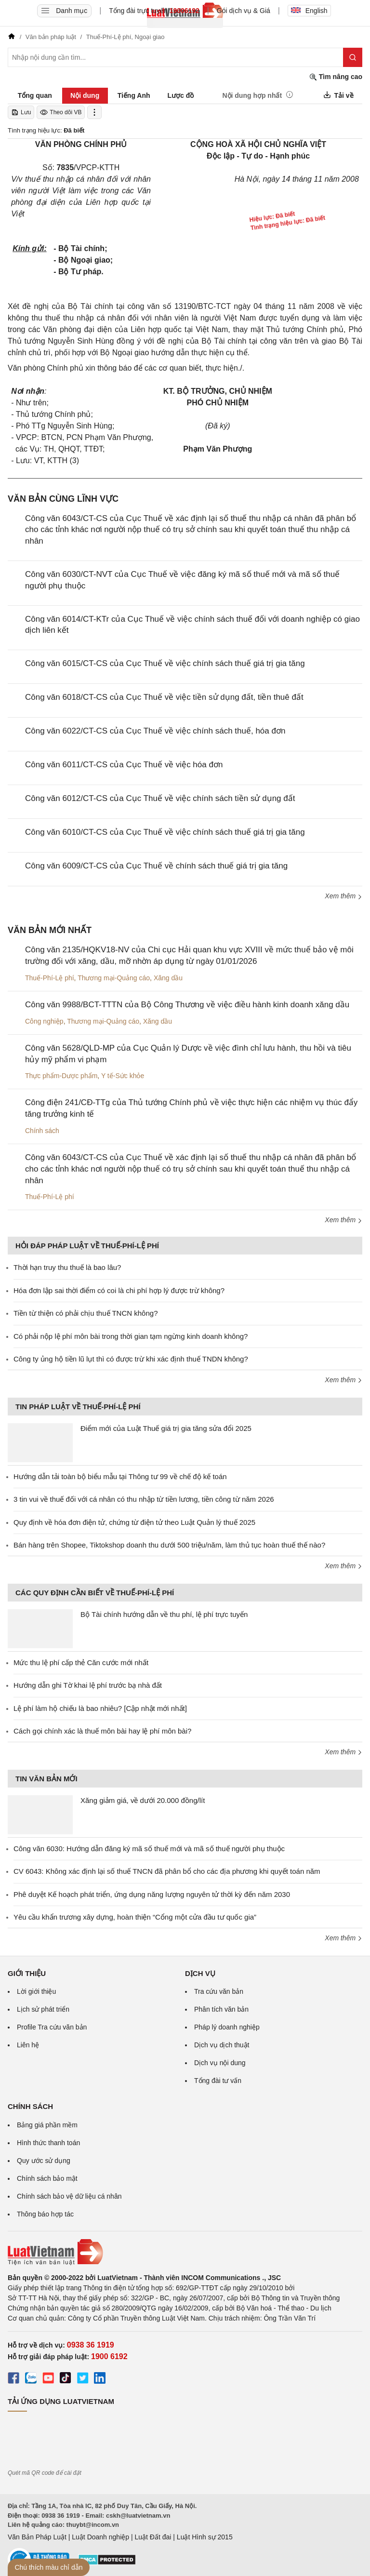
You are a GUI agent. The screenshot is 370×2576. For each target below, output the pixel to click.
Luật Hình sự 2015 (205, 2537)
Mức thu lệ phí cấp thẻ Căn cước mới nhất (80, 1662)
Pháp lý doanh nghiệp (227, 2027)
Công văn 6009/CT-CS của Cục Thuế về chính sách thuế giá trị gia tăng (156, 865)
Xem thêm (343, 896)
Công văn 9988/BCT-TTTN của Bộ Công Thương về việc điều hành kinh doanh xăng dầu (187, 1004)
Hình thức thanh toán (48, 2143)
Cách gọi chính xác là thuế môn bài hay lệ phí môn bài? (102, 1731)
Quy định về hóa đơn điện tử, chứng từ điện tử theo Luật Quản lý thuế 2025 (134, 1522)
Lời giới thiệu (36, 1991)
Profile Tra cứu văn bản (52, 2027)
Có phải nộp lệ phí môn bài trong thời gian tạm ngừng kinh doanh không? (130, 1336)
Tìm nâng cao (335, 77)
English (309, 10)
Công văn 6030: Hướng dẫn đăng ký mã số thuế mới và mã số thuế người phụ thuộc (149, 1848)
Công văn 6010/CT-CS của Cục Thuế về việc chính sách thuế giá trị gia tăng (165, 832)
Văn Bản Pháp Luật (37, 2537)
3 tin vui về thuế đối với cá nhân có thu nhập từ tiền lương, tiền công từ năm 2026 (143, 1499)
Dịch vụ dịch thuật (222, 2045)
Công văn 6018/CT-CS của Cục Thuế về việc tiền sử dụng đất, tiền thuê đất (164, 697)
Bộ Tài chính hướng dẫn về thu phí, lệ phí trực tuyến (164, 1614)
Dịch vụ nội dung (220, 2063)
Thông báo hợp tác (45, 2214)
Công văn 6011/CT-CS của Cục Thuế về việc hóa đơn (124, 764)
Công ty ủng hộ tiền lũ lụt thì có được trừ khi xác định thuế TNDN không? (130, 1359)
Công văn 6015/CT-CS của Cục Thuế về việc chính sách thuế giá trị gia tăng (165, 663)
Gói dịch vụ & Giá (243, 10)
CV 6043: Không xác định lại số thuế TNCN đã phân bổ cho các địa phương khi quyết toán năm (166, 1871)
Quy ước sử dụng (43, 2160)
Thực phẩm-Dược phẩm (61, 1076)
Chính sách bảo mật (47, 2178)
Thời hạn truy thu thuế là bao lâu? (67, 1267)
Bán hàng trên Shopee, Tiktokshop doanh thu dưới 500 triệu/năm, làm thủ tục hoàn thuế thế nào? (169, 1545)
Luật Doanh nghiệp (100, 2537)
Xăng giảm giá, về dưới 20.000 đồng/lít (142, 1800)
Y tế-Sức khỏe (122, 1076)
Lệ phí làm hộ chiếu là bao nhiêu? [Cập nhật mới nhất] (100, 1708)
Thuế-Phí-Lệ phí (49, 978)
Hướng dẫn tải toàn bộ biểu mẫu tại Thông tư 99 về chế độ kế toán (120, 1476)
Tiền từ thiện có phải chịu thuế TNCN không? (85, 1313)
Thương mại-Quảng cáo (114, 978)
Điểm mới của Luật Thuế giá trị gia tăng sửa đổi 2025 (165, 1428)
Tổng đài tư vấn (217, 2080)
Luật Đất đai (152, 2537)
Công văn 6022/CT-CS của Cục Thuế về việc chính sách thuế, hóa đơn (155, 730)
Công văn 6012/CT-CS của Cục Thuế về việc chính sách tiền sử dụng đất (160, 798)
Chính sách (42, 1131)
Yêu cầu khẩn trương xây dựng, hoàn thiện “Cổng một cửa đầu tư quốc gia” (134, 1917)
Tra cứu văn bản (218, 1991)
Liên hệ (28, 2045)
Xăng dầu (168, 978)
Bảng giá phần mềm (47, 2125)
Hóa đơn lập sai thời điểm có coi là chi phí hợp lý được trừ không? (119, 1290)
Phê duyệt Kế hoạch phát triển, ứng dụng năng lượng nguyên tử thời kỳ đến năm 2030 (151, 1894)
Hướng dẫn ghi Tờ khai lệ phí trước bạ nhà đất (87, 1685)
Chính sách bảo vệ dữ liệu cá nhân (69, 2196)
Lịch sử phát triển (43, 2009)
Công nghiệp (44, 1021)
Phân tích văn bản (221, 2009)
